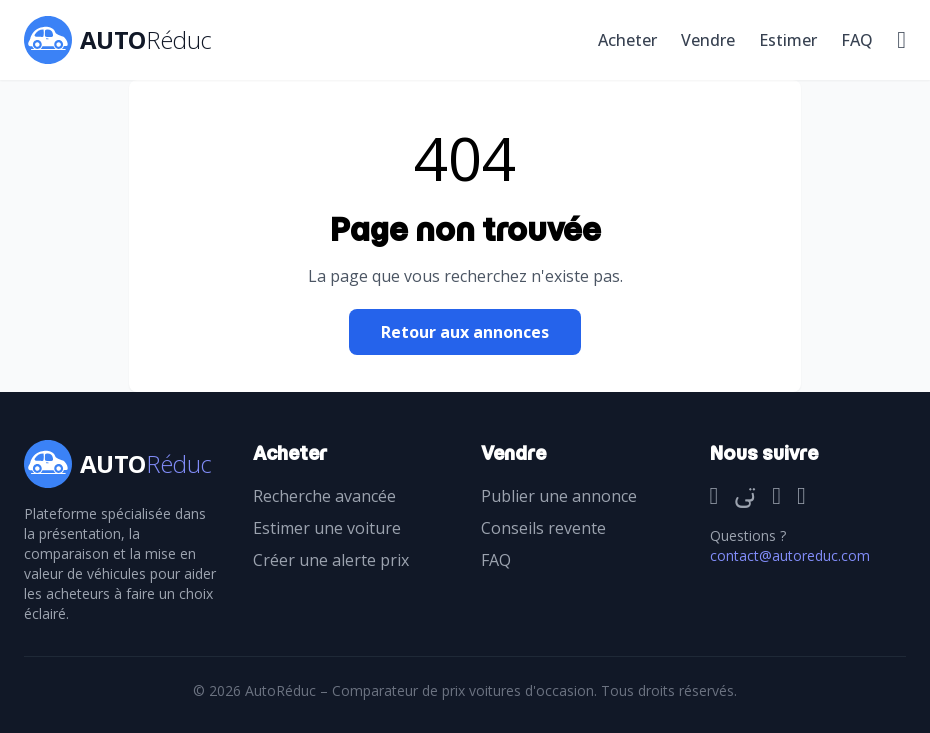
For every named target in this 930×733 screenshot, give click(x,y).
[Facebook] (714, 497)
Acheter (627, 40)
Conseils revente (543, 528)
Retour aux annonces (465, 332)
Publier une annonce (559, 496)
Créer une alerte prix (331, 560)
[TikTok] (801, 497)
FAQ (857, 40)
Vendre (708, 40)
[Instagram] (776, 497)
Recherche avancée (324, 496)
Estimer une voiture (327, 528)
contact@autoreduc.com (790, 555)
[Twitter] (745, 497)
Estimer (788, 40)
